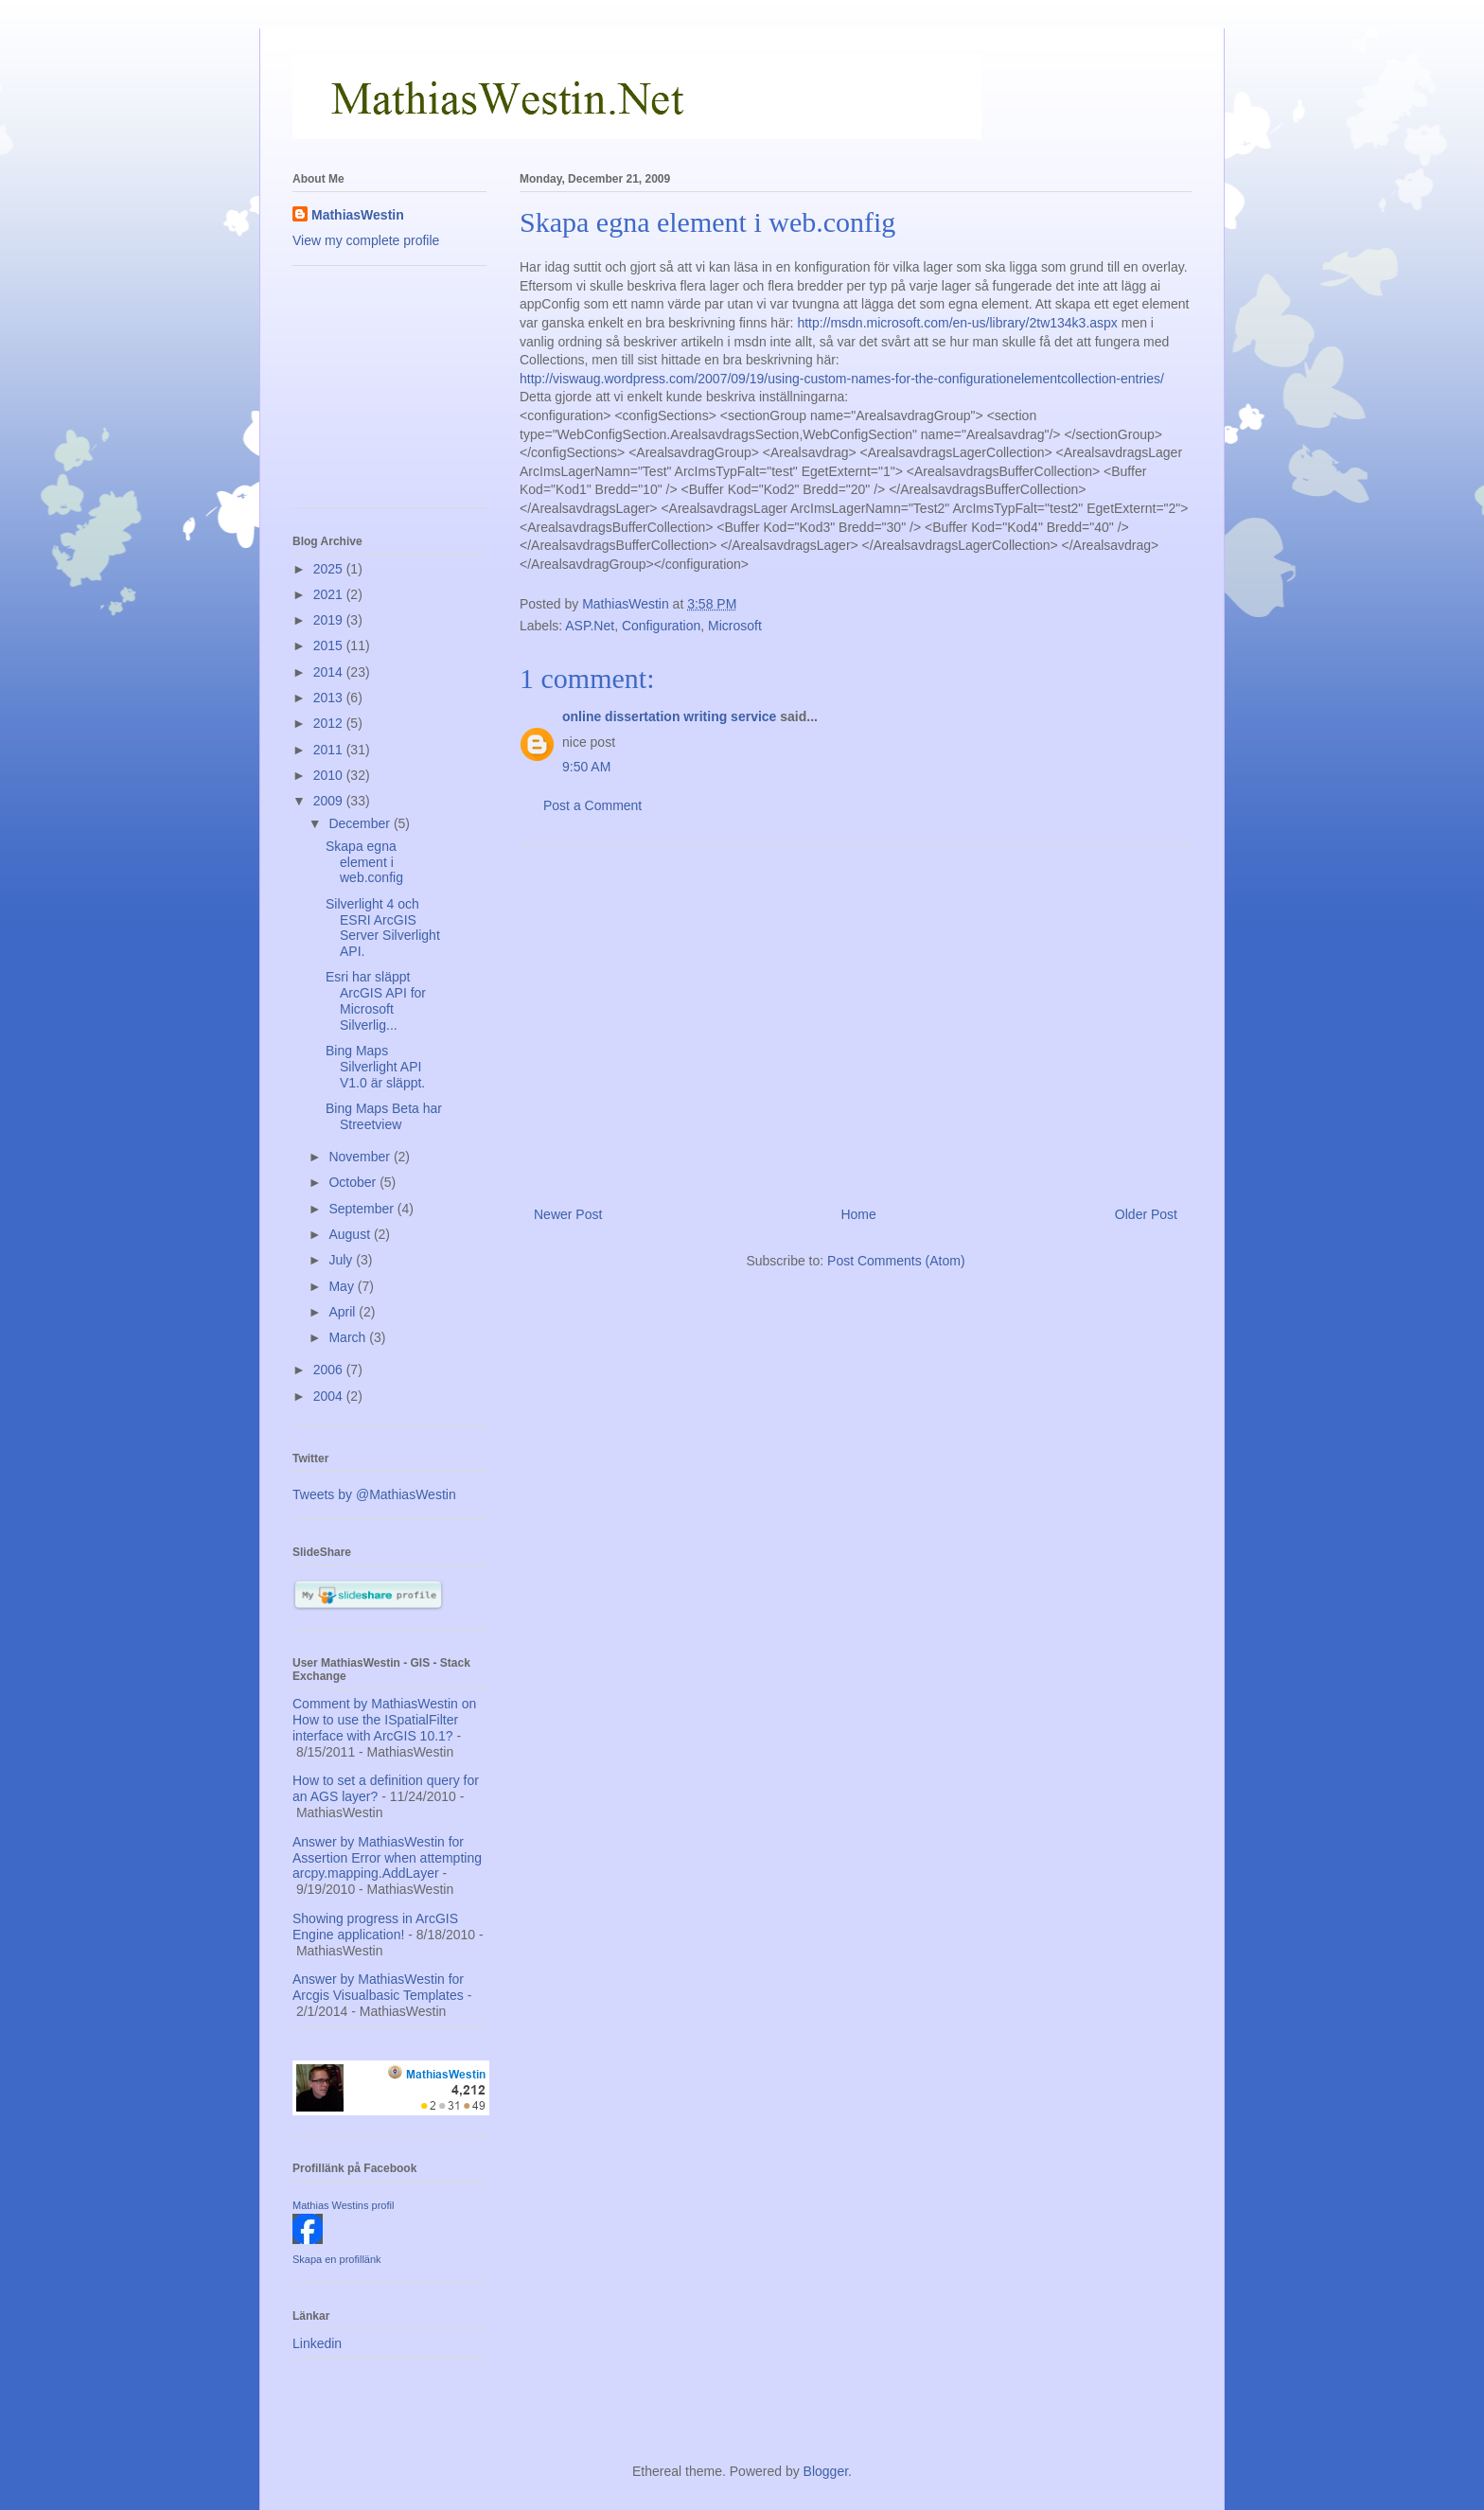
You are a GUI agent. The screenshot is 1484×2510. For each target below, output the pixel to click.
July (342, 1259)
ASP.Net (589, 625)
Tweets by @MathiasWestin (374, 1494)
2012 (329, 723)
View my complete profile (365, 240)
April (343, 1311)
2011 (329, 749)
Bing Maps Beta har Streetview (384, 1116)
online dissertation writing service (669, 716)
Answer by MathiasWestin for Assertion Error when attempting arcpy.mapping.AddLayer (387, 1858)
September (362, 1208)
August (350, 1234)
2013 (329, 697)
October (354, 1182)
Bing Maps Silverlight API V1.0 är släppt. (375, 1066)
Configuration (661, 625)
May (342, 1286)
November (360, 1156)
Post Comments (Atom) (895, 1260)
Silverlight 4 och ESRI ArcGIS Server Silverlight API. (383, 927)
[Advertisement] (856, 1018)
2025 (329, 568)
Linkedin (317, 2343)
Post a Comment (592, 805)
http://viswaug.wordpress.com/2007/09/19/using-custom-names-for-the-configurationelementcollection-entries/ (842, 378)
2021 (329, 594)
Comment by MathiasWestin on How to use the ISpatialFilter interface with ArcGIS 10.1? (384, 1719)
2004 (329, 1396)
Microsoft (735, 625)
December (360, 823)
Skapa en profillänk (336, 2259)
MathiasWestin (357, 214)
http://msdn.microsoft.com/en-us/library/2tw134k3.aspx (957, 322)
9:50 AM (586, 766)
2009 (329, 800)
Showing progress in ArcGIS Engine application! (375, 1926)
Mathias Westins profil (343, 2205)
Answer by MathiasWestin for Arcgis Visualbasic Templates (378, 1987)
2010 (329, 775)
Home (857, 1214)
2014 (329, 672)
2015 (329, 645)
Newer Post (568, 1214)
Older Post (1146, 1214)
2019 (329, 620)
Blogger (826, 2471)
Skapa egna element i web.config (364, 862)
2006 (329, 1369)
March (348, 1337)
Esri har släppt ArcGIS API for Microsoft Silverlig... (376, 1000)
